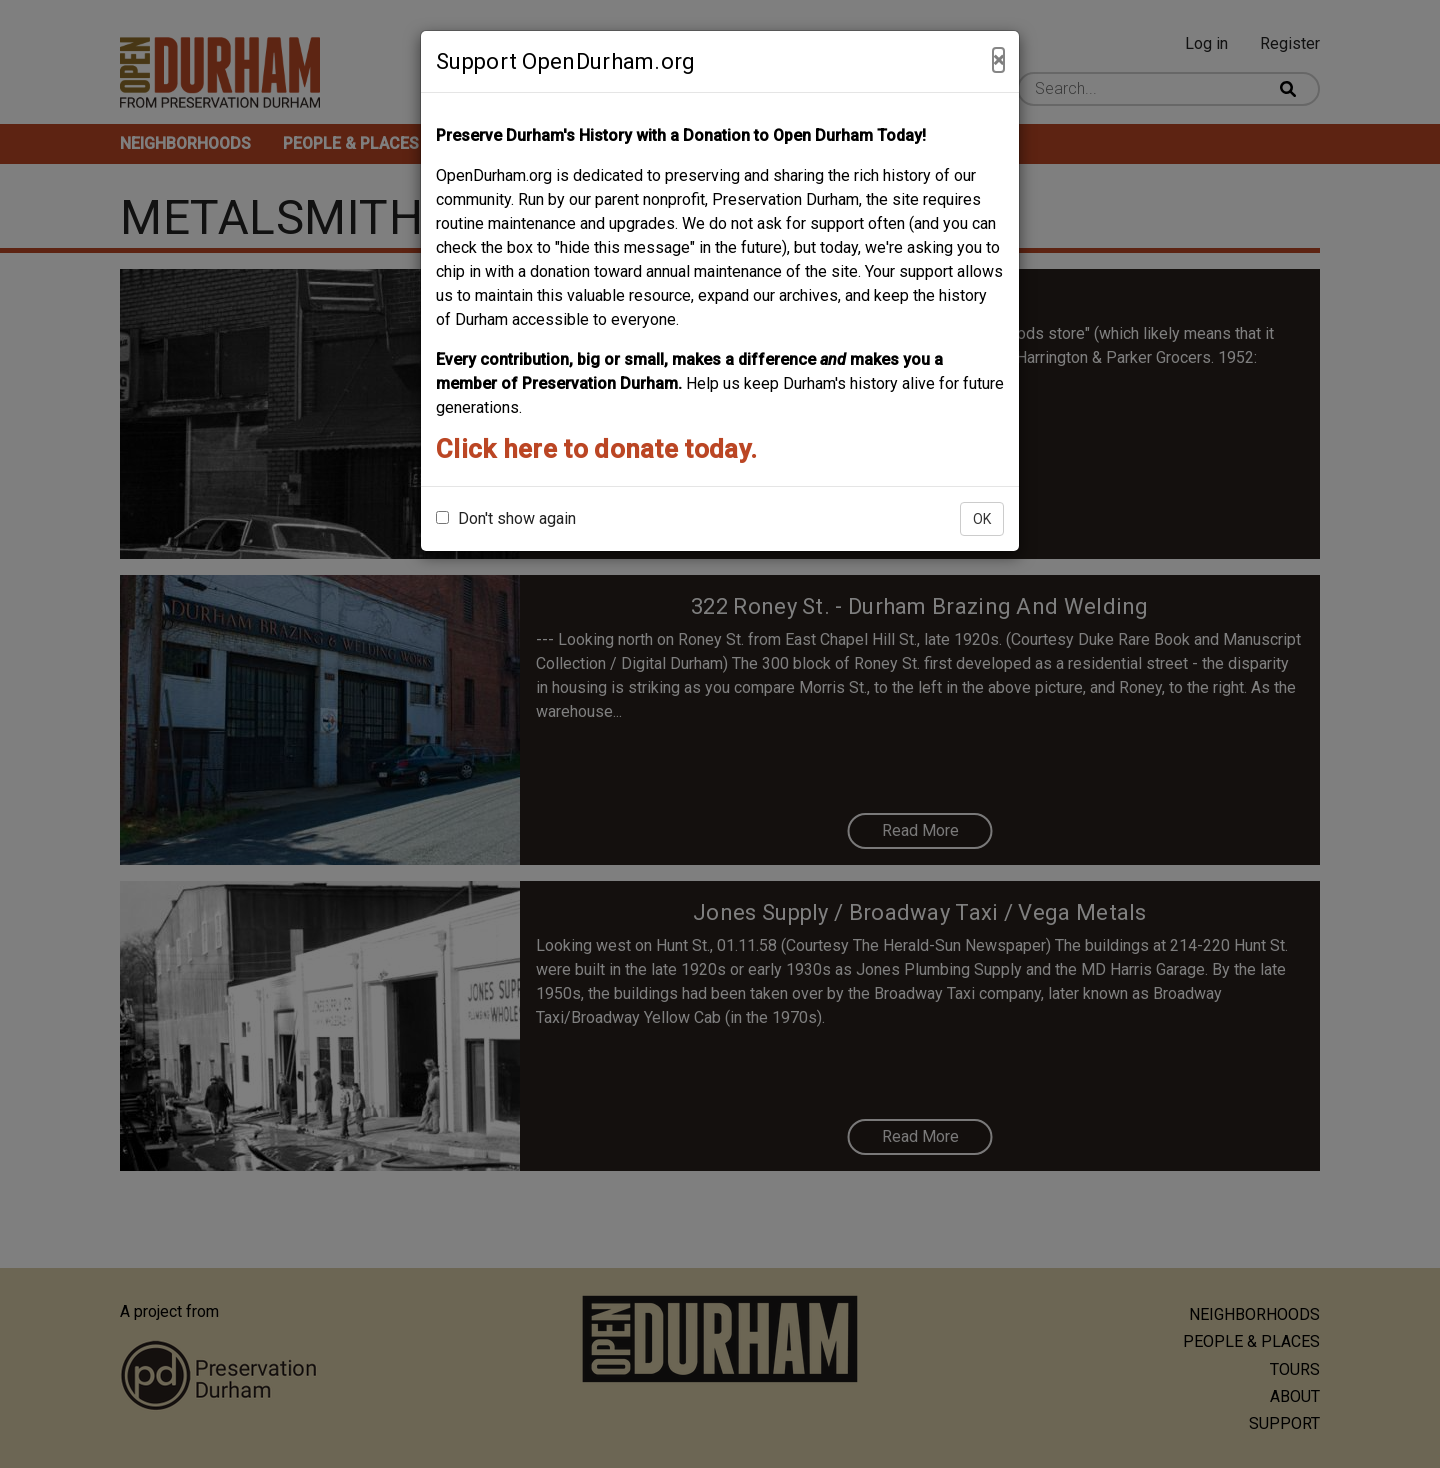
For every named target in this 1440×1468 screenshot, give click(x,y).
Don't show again (506, 518)
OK (982, 519)
